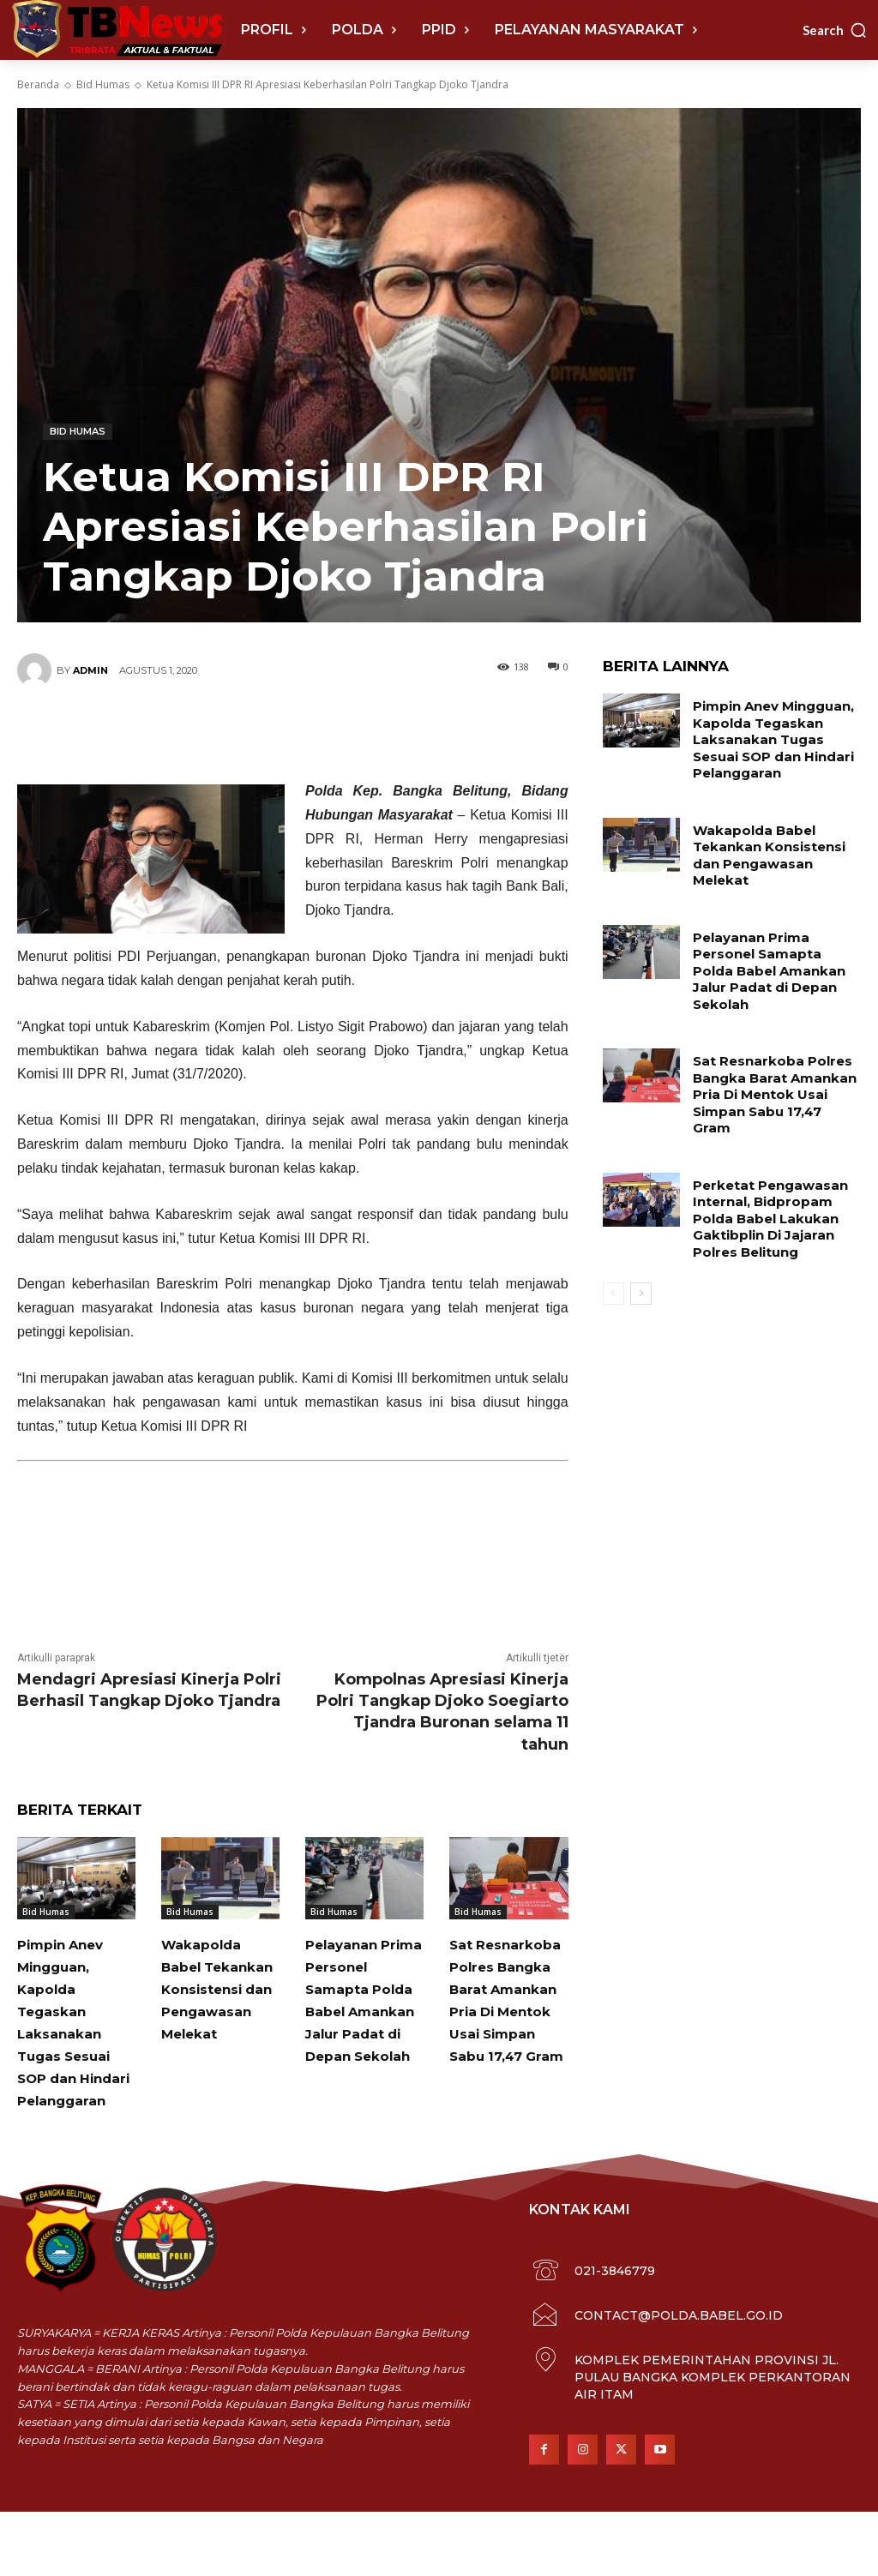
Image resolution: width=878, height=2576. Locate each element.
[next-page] (641, 1235)
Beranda (38, 84)
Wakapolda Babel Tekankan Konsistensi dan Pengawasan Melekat (220, 2010)
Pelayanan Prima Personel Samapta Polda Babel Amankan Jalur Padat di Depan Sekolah (361, 2032)
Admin (90, 670)
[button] (835, 30)
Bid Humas (102, 84)
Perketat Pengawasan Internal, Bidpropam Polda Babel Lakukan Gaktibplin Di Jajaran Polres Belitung (766, 1163)
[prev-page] (613, 1235)
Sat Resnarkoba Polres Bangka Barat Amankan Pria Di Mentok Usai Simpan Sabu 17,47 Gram (507, 2055)
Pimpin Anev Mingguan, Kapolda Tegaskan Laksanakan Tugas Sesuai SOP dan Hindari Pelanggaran (77, 2034)
